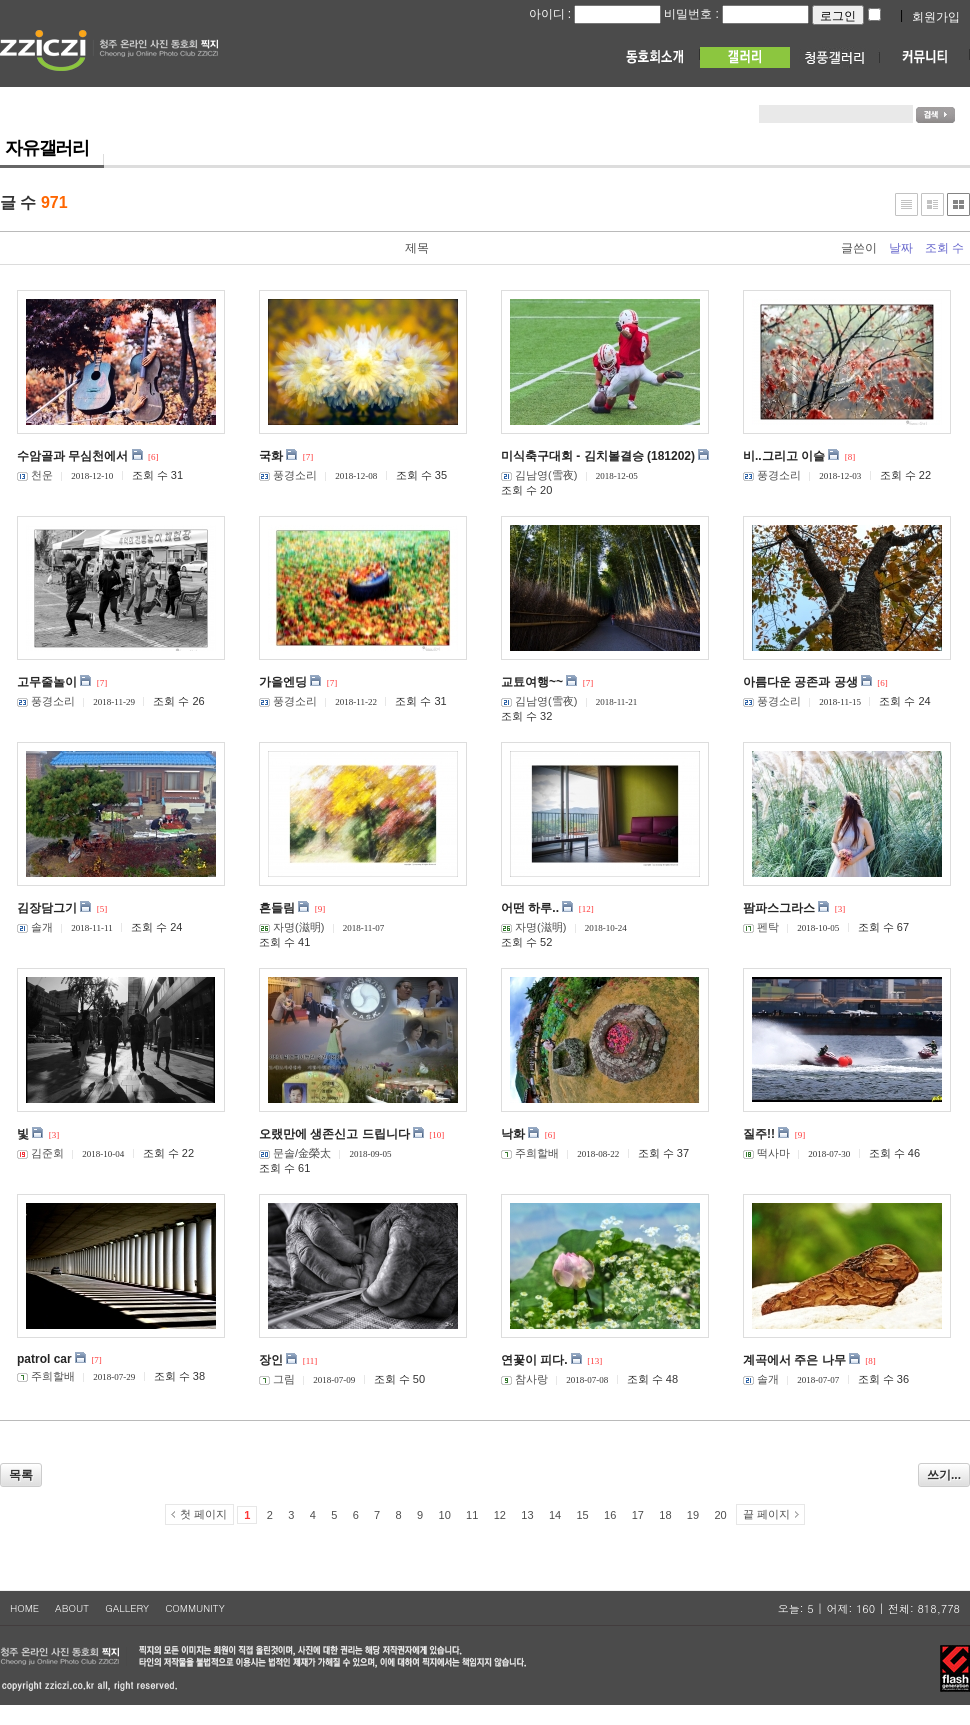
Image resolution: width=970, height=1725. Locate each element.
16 (610, 1515)
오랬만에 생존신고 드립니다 (334, 1134)
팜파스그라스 (779, 908)
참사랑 (524, 1379)
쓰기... (944, 1475)
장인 (271, 1360)
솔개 (35, 927)
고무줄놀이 (47, 682)
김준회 (40, 1153)
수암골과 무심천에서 (72, 456)
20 (720, 1515)
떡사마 (766, 1153)
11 (472, 1515)
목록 (21, 1475)
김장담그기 (47, 908)
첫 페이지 (203, 1514)
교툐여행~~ (532, 682)
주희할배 (530, 1153)
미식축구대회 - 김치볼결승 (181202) (598, 456)
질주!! (759, 1134)
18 (665, 1515)
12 (500, 1515)
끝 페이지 (766, 1514)
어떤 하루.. (530, 908)
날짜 (901, 248)
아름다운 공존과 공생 (800, 682)
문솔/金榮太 (295, 1153)
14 (555, 1515)
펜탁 (761, 927)
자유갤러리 (47, 148)
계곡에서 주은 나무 (794, 1360)
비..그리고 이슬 (784, 456)
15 (582, 1515)
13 (527, 1515)
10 (445, 1515)
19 (693, 1515)
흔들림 (277, 908)
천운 (35, 475)
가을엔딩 (283, 682)
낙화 (513, 1134)
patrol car (44, 1359)
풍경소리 (288, 475)
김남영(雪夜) (539, 475)
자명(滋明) (291, 927)
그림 (277, 1379)
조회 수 (944, 248)
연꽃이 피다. (534, 1360)
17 (638, 1515)
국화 (271, 456)
